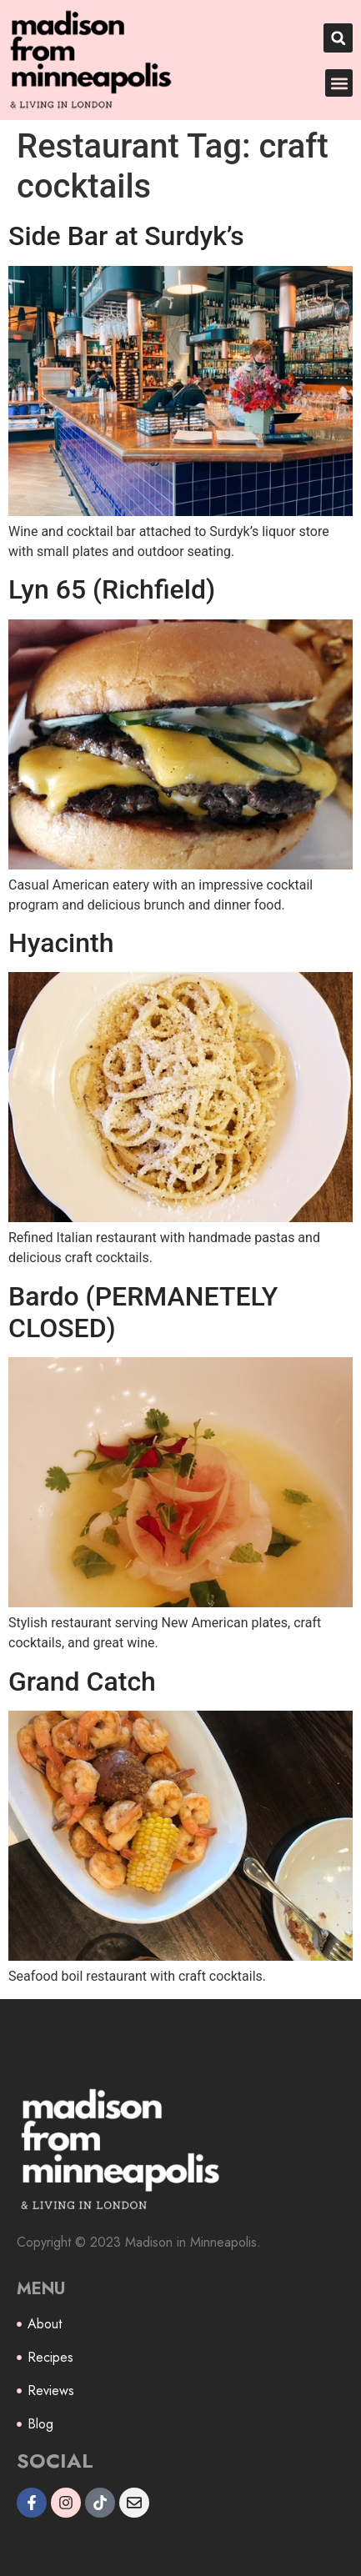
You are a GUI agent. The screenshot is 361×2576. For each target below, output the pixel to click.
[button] (338, 38)
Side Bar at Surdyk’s (126, 236)
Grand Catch (82, 1681)
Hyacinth (61, 943)
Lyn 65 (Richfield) (111, 589)
